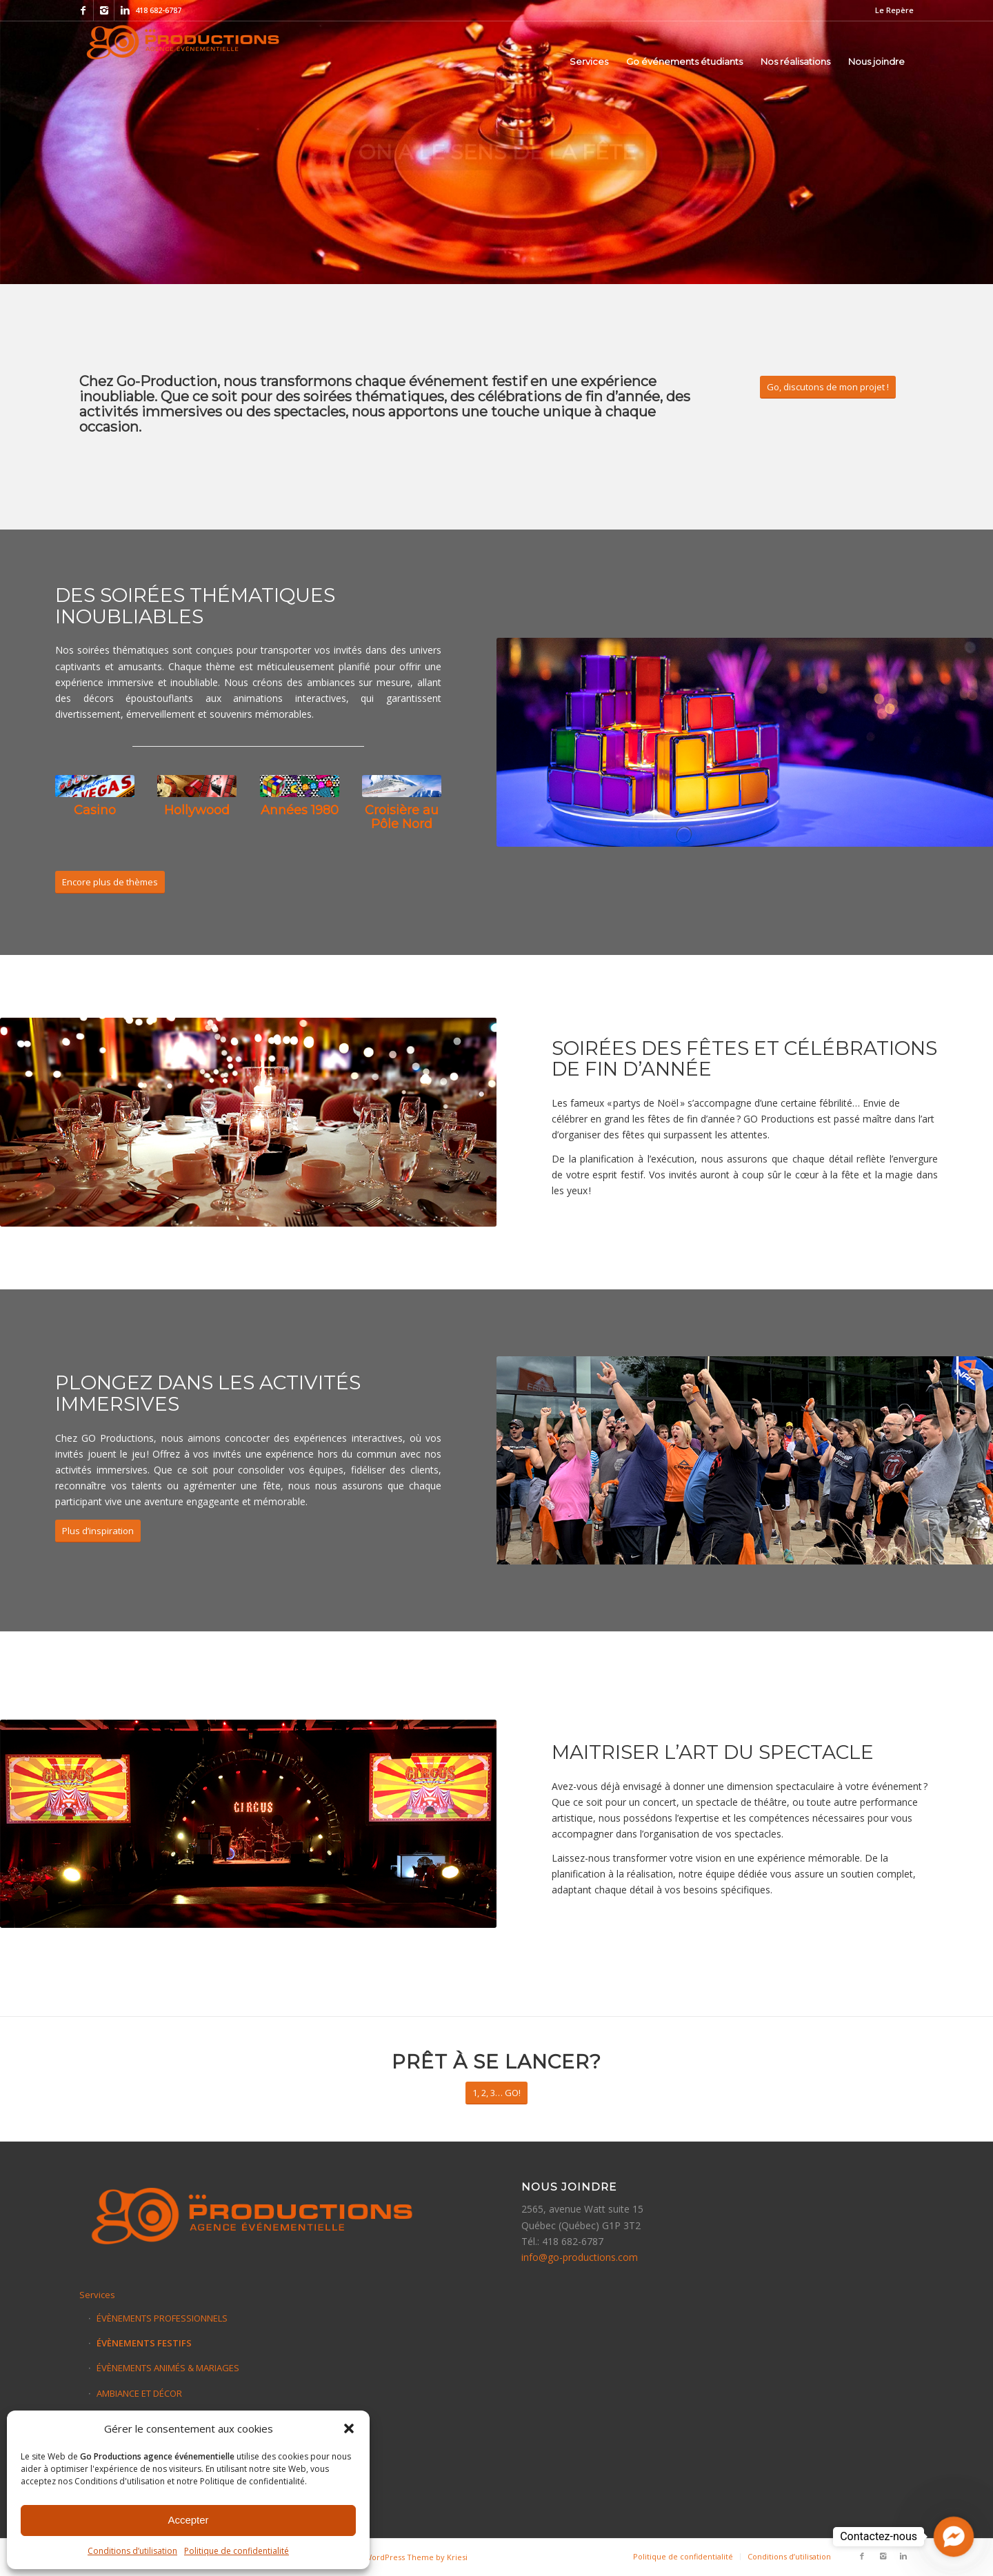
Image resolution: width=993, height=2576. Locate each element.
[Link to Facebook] (83, 10)
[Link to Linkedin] (124, 10)
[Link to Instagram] (104, 10)
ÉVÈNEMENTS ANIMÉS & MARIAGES (168, 2368)
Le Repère (894, 10)
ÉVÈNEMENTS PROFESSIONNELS (162, 2318)
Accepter (188, 2520)
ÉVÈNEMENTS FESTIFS (144, 2343)
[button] (349, 2428)
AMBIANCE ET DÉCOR (139, 2393)
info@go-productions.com (579, 2257)
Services (97, 2294)
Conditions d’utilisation (132, 2551)
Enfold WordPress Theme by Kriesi (403, 2557)
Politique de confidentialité (236, 2551)
